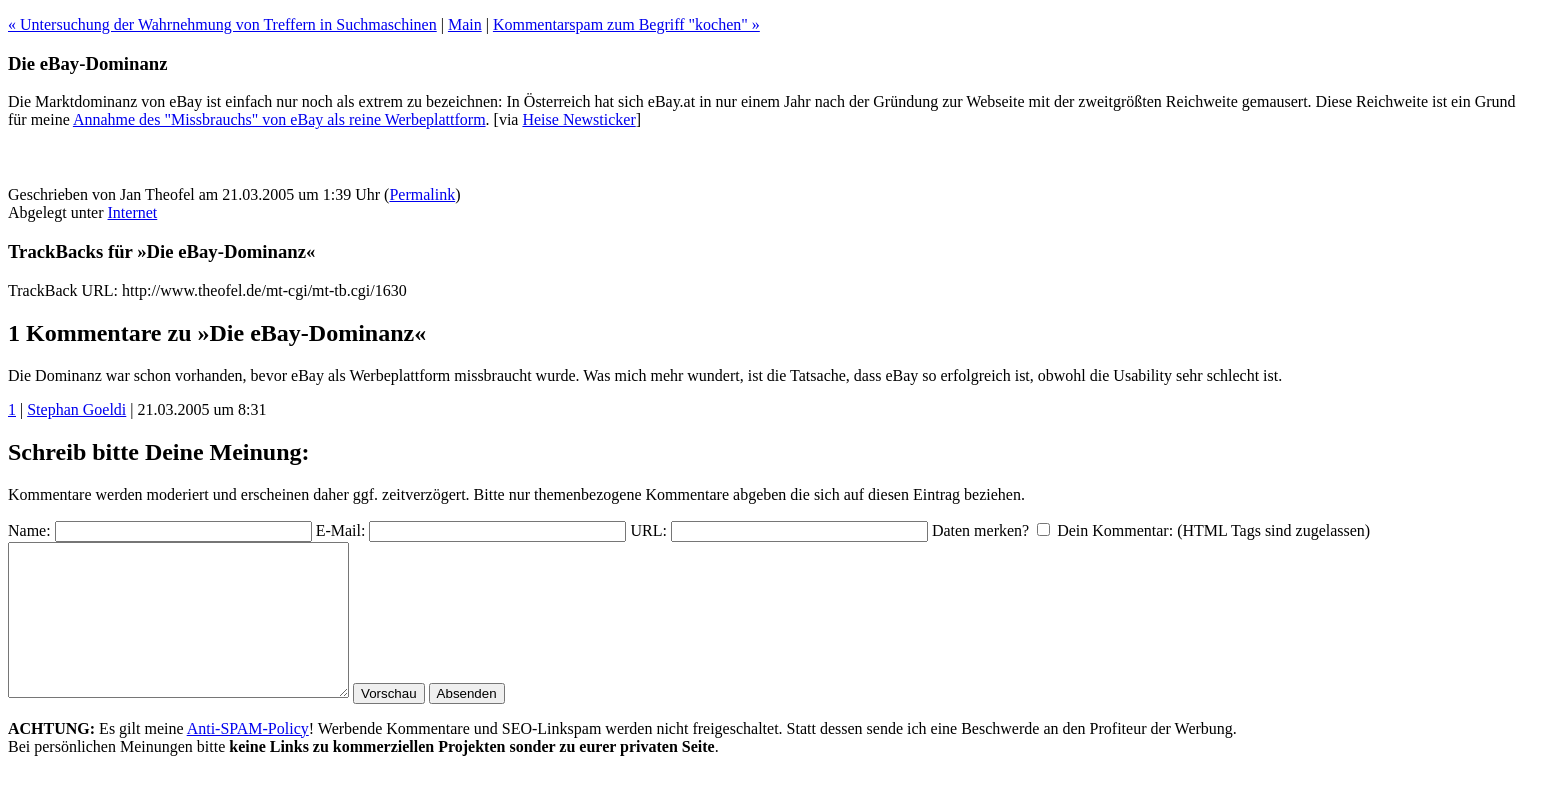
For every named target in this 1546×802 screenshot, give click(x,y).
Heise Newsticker (578, 119)
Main (465, 24)
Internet (133, 212)
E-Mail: (341, 530)
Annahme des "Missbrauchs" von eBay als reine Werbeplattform (279, 119)
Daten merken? (980, 530)
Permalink (422, 194)
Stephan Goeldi (76, 409)
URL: (648, 530)
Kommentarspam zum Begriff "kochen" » (626, 24)
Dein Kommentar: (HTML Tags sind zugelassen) (1213, 530)
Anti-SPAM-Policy (248, 758)
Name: (29, 530)
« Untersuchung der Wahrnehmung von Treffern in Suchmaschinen (222, 24)
